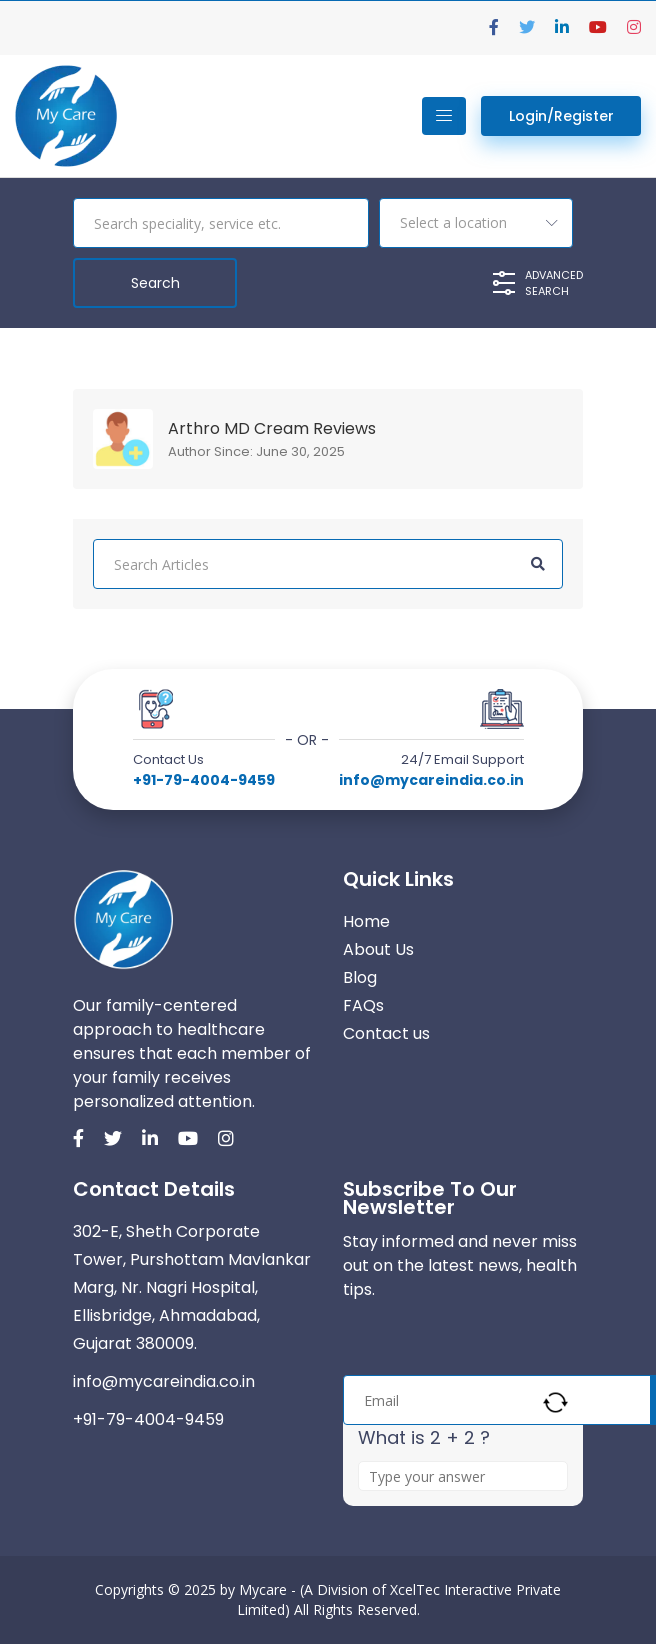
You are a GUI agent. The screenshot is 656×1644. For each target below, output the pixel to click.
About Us (378, 949)
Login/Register (561, 116)
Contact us (386, 1033)
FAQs (363, 1005)
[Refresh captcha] (555, 1402)
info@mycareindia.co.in (431, 780)
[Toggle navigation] (444, 116)
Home (366, 921)
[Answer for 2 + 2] (463, 1476)
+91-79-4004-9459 (204, 780)
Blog (360, 977)
